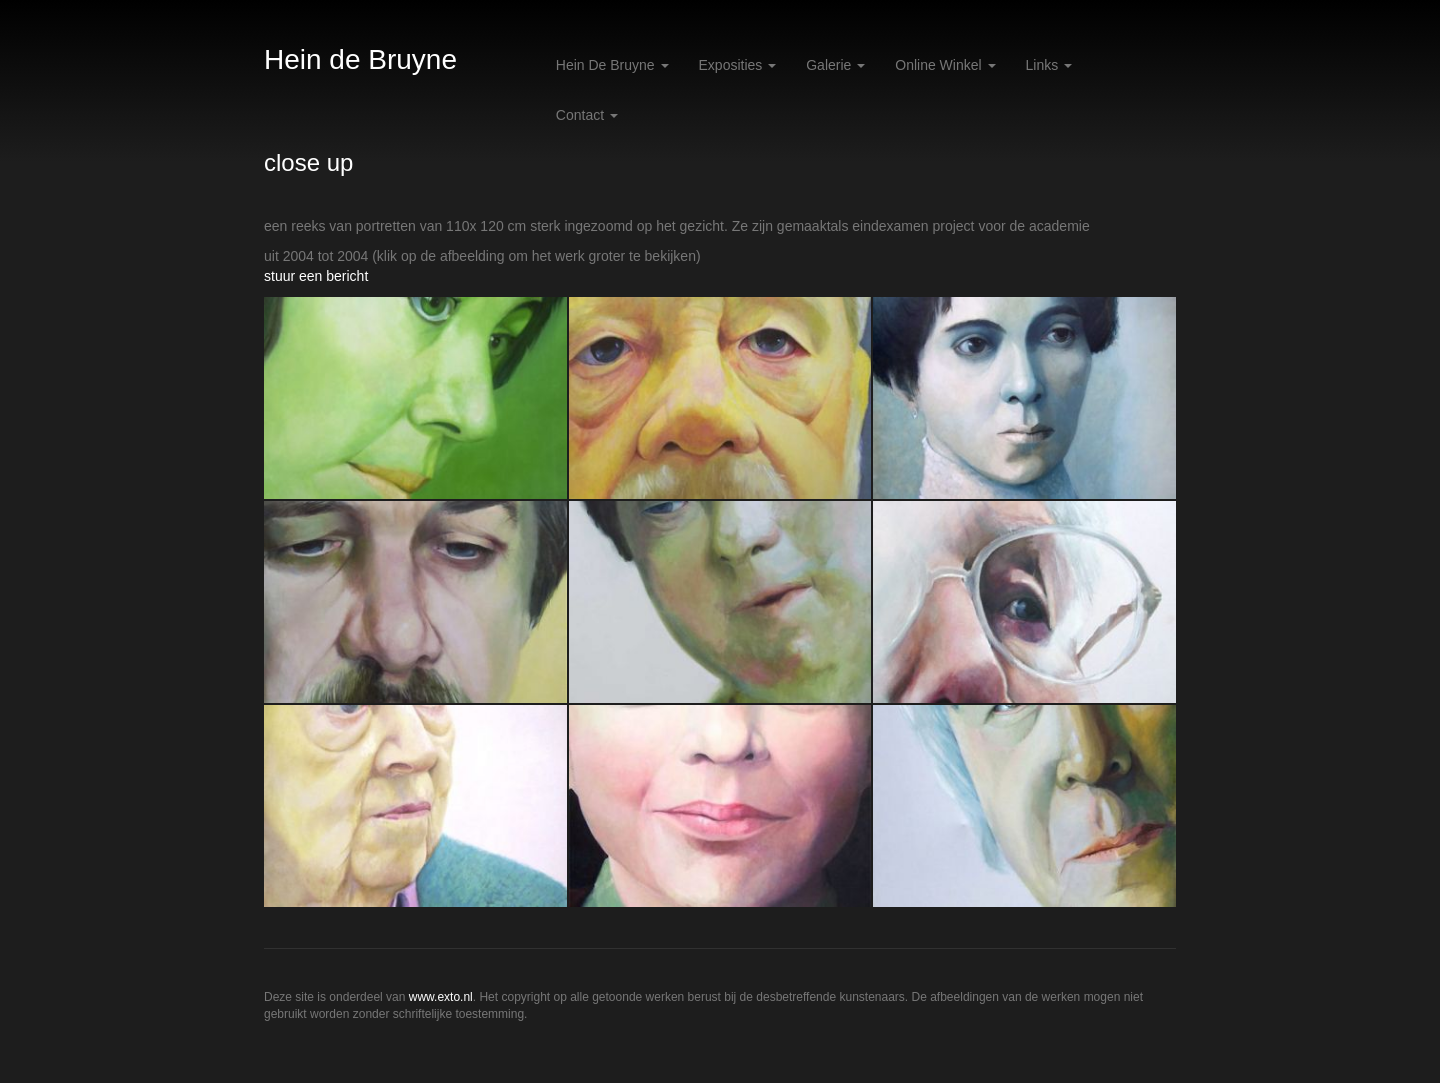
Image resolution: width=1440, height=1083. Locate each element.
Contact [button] (587, 115)
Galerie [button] (835, 65)
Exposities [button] (738, 65)
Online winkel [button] (945, 65)
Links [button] (1049, 65)
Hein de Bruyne (360, 59)
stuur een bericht (316, 276)
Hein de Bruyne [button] (612, 65)
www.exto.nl (441, 997)
